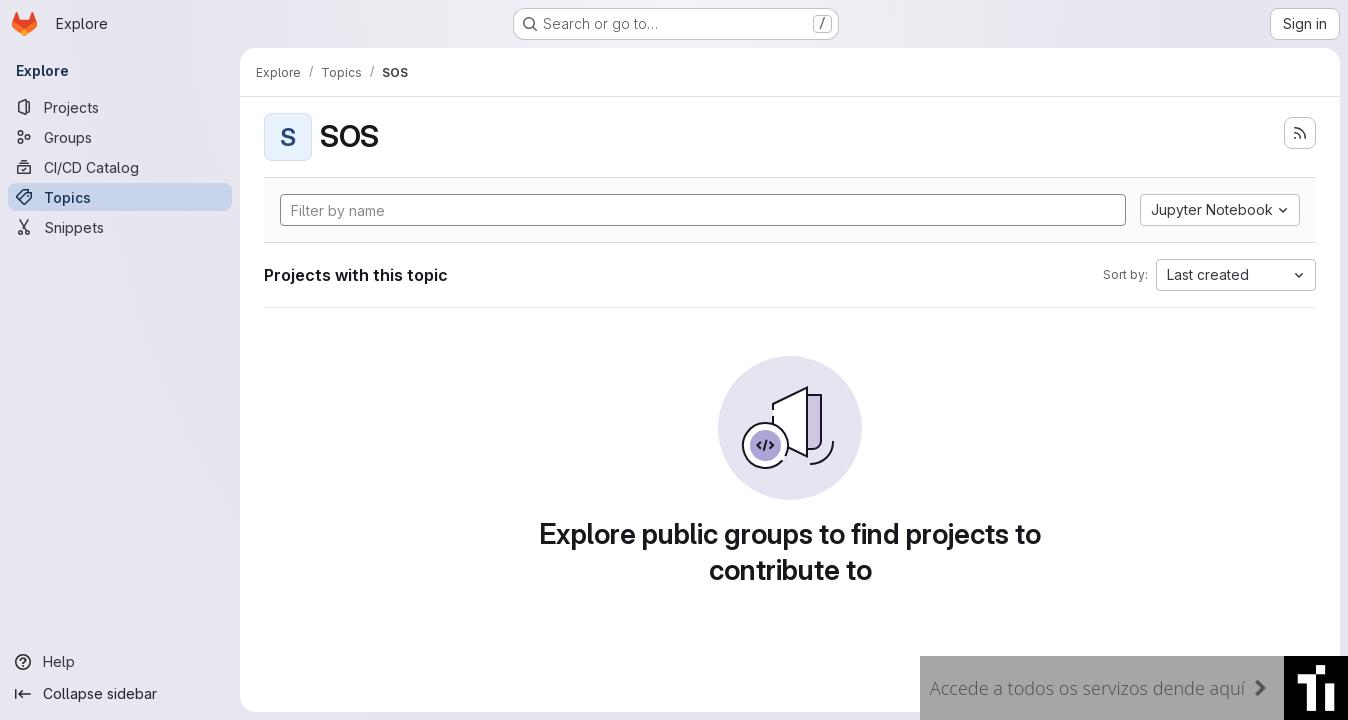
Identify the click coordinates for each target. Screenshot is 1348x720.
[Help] (120, 662)
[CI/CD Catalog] (120, 167)
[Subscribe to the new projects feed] (1300, 133)
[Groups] (120, 137)
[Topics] (120, 197)
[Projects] (120, 107)
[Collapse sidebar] (120, 694)
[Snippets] (120, 227)
